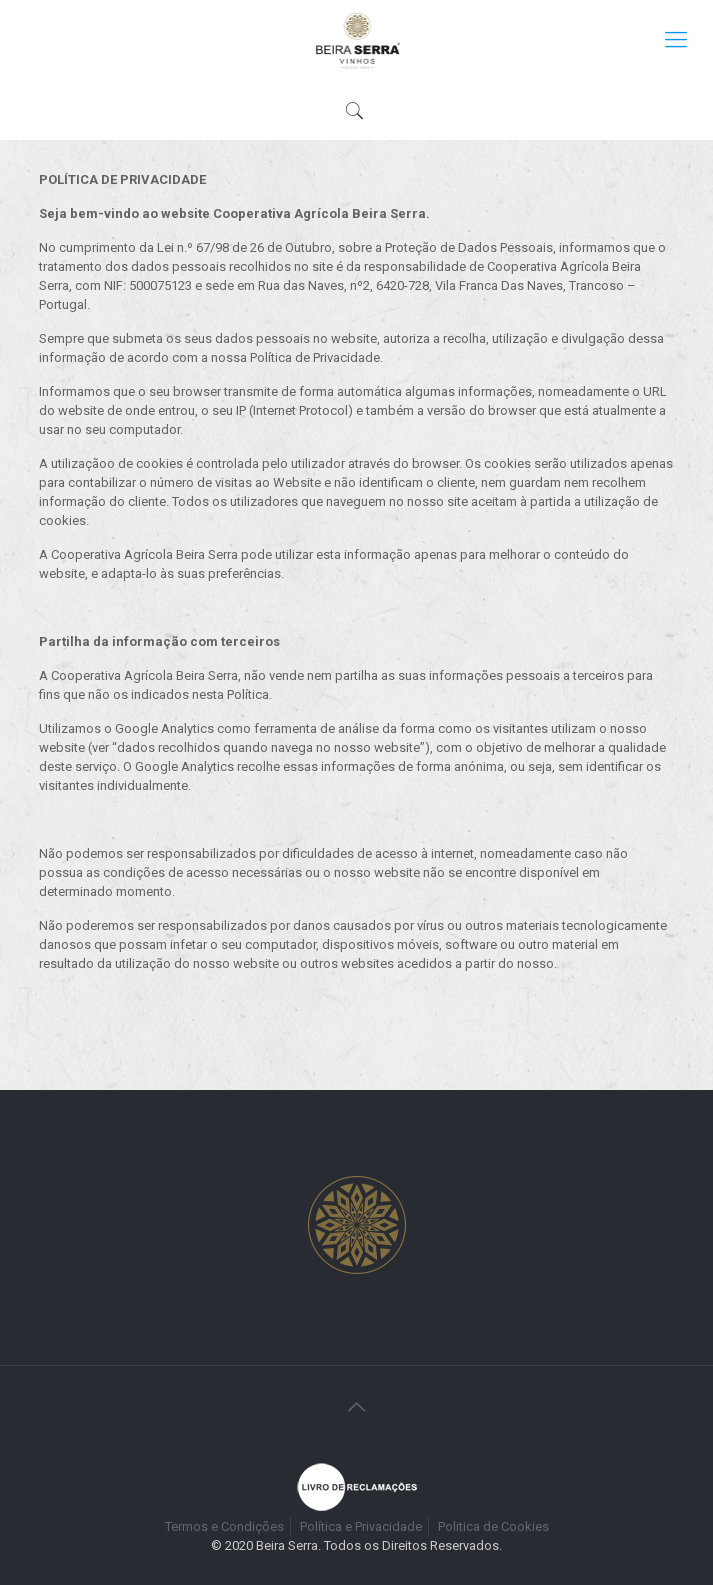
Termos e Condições (224, 1526)
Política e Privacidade (361, 1526)
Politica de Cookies (493, 1526)
